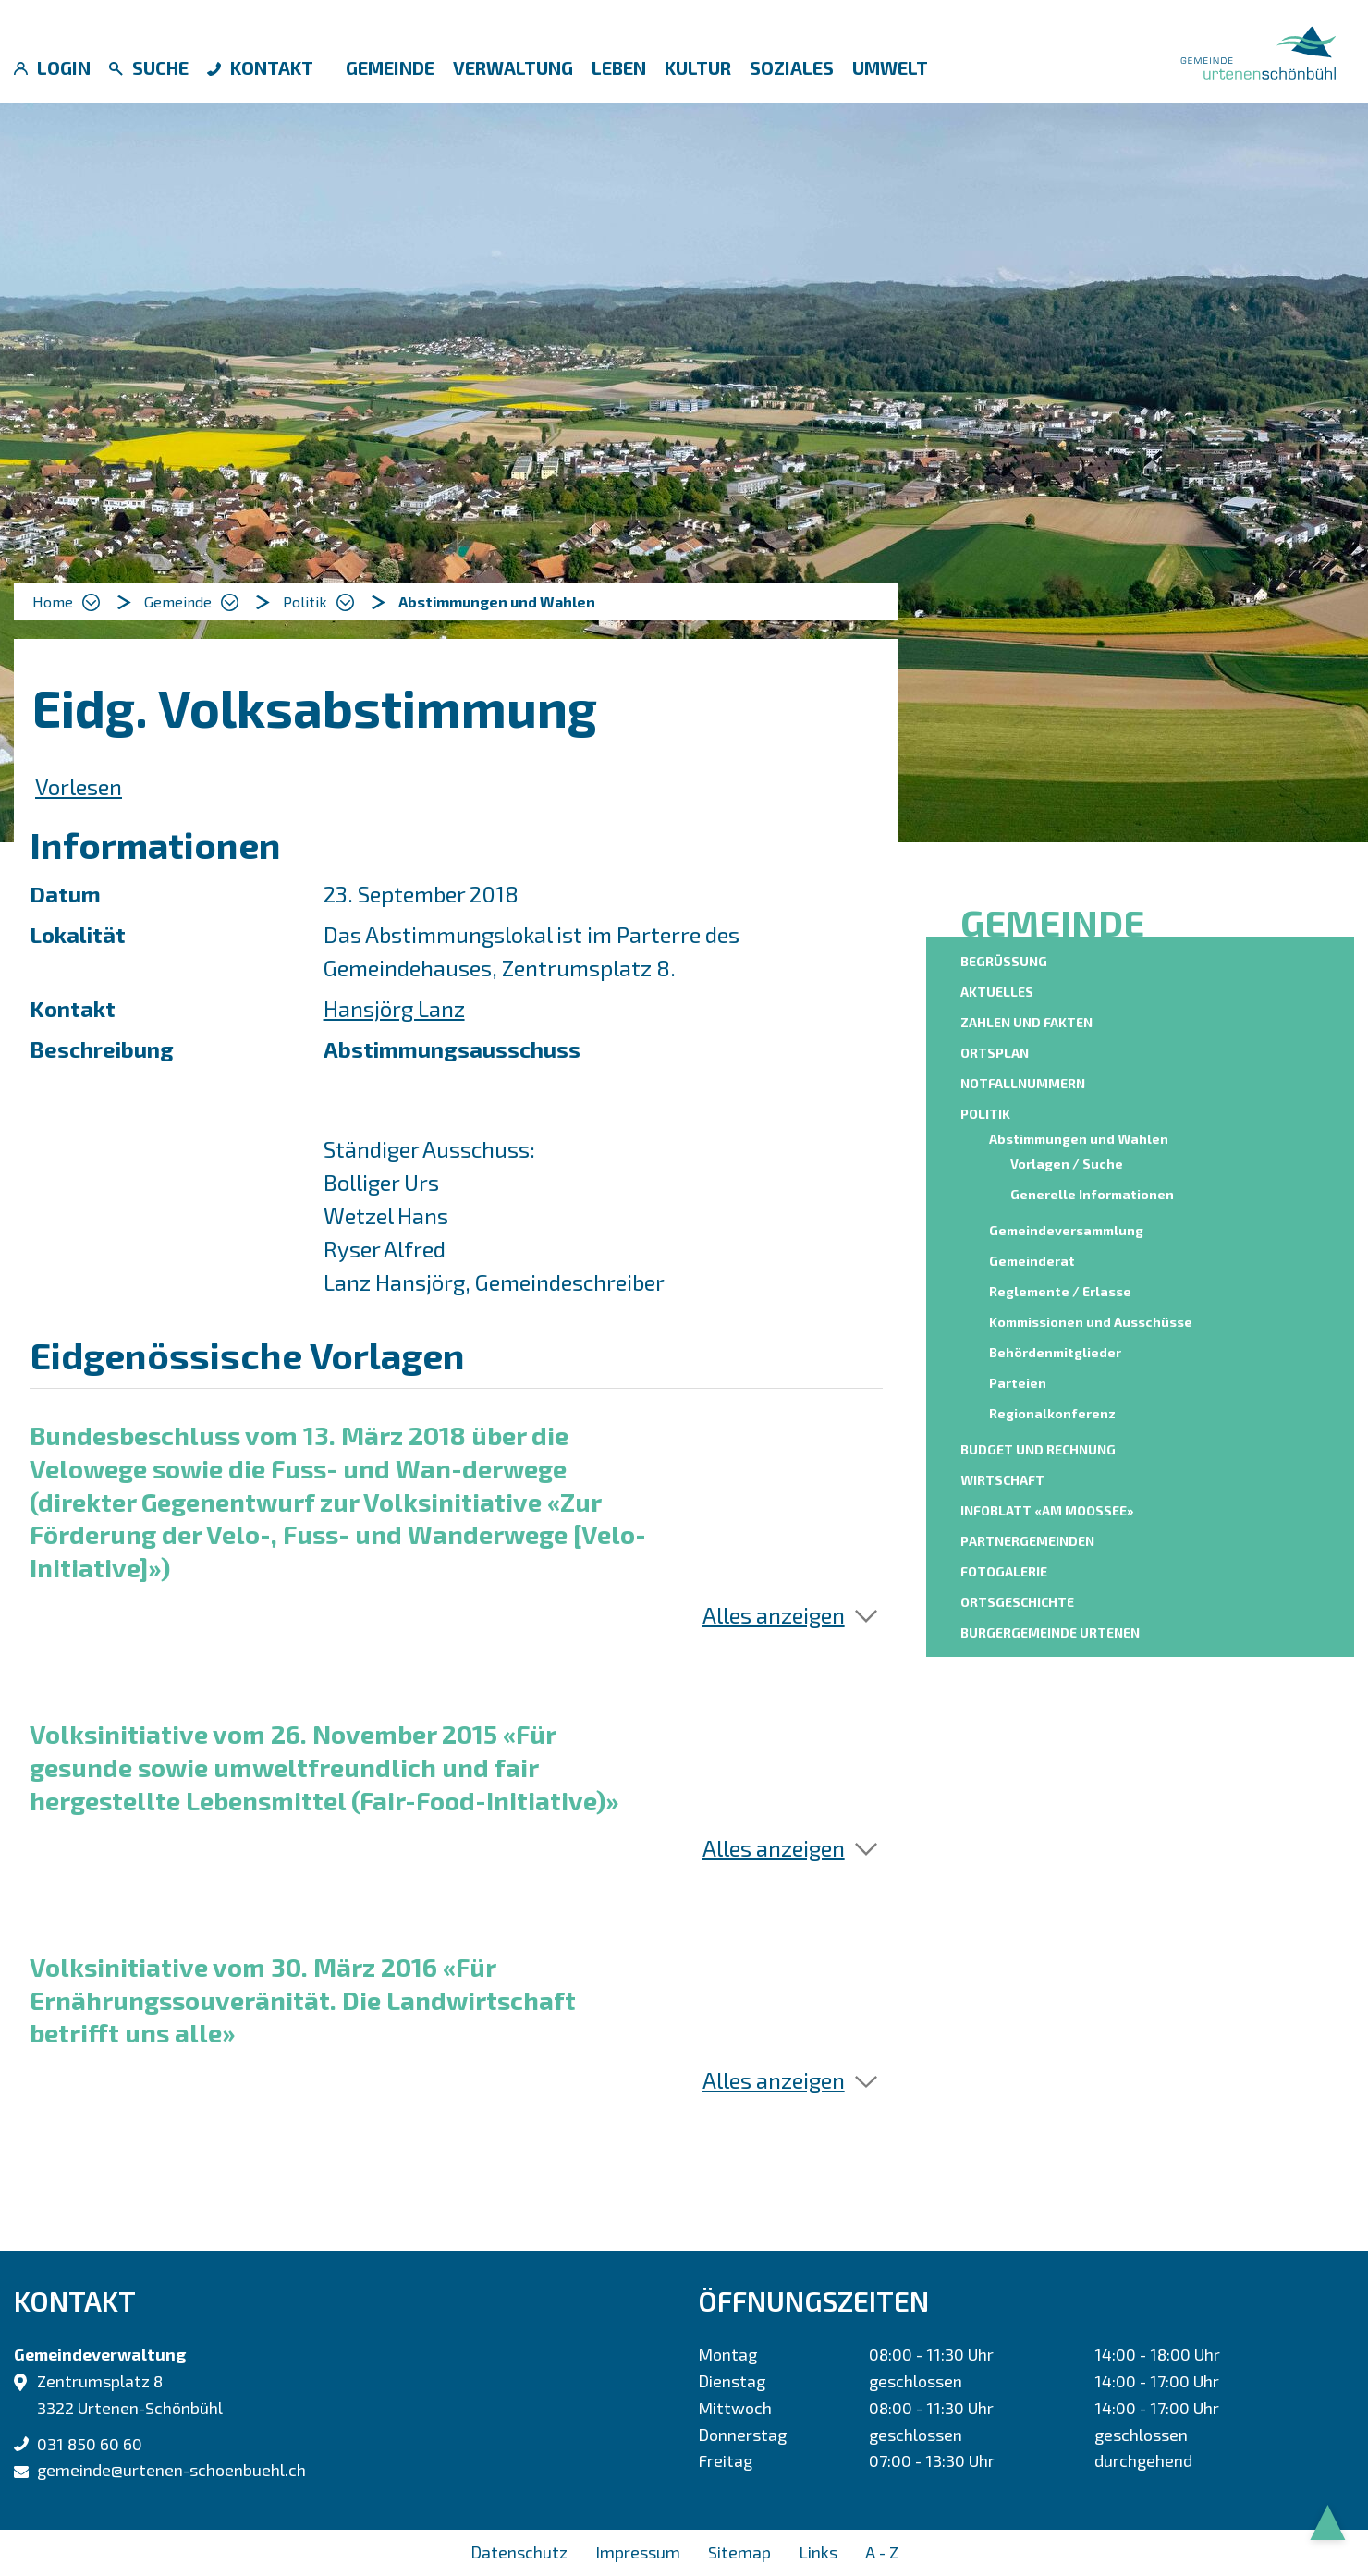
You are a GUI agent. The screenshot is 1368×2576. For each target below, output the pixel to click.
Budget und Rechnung (1038, 1449)
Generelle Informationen (1092, 1194)
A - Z (881, 2552)
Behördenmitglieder (1055, 1352)
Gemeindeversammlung (1066, 1230)
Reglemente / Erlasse (1060, 1291)
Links (818, 2552)
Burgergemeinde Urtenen (1050, 1632)
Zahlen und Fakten (1026, 1022)
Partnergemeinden (1027, 1541)
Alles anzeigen (773, 1614)
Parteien (1017, 1383)
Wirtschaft (1002, 1480)
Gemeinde (390, 67)
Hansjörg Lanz (394, 1008)
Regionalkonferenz (1052, 1413)
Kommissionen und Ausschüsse (1090, 1322)
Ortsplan (994, 1053)
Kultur (698, 67)
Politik (985, 1114)
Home (52, 601)
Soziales (792, 67)
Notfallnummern (1022, 1083)
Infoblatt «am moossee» (1047, 1510)
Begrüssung (1003, 961)
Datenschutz (519, 2552)
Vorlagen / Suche (1066, 1163)
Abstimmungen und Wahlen (1081, 1138)
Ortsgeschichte (1017, 1602)
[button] (191, 602)
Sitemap (739, 2552)
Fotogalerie (1003, 1571)
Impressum (637, 2552)
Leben (619, 67)
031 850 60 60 (89, 2444)
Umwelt (890, 67)
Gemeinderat (1032, 1261)
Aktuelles (996, 992)
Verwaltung (513, 67)
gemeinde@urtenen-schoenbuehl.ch (171, 2469)
